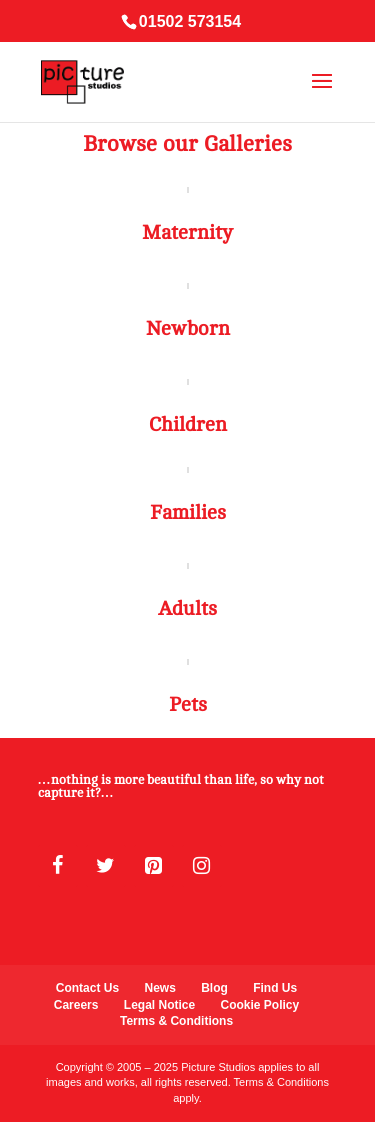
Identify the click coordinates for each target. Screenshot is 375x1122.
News (159, 988)
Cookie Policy (260, 1005)
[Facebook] (58, 866)
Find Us (275, 988)
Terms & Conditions (176, 1021)
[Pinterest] (154, 866)
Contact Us (87, 988)
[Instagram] (202, 866)
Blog (214, 988)
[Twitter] (106, 866)
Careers (76, 1005)
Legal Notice (159, 1005)
